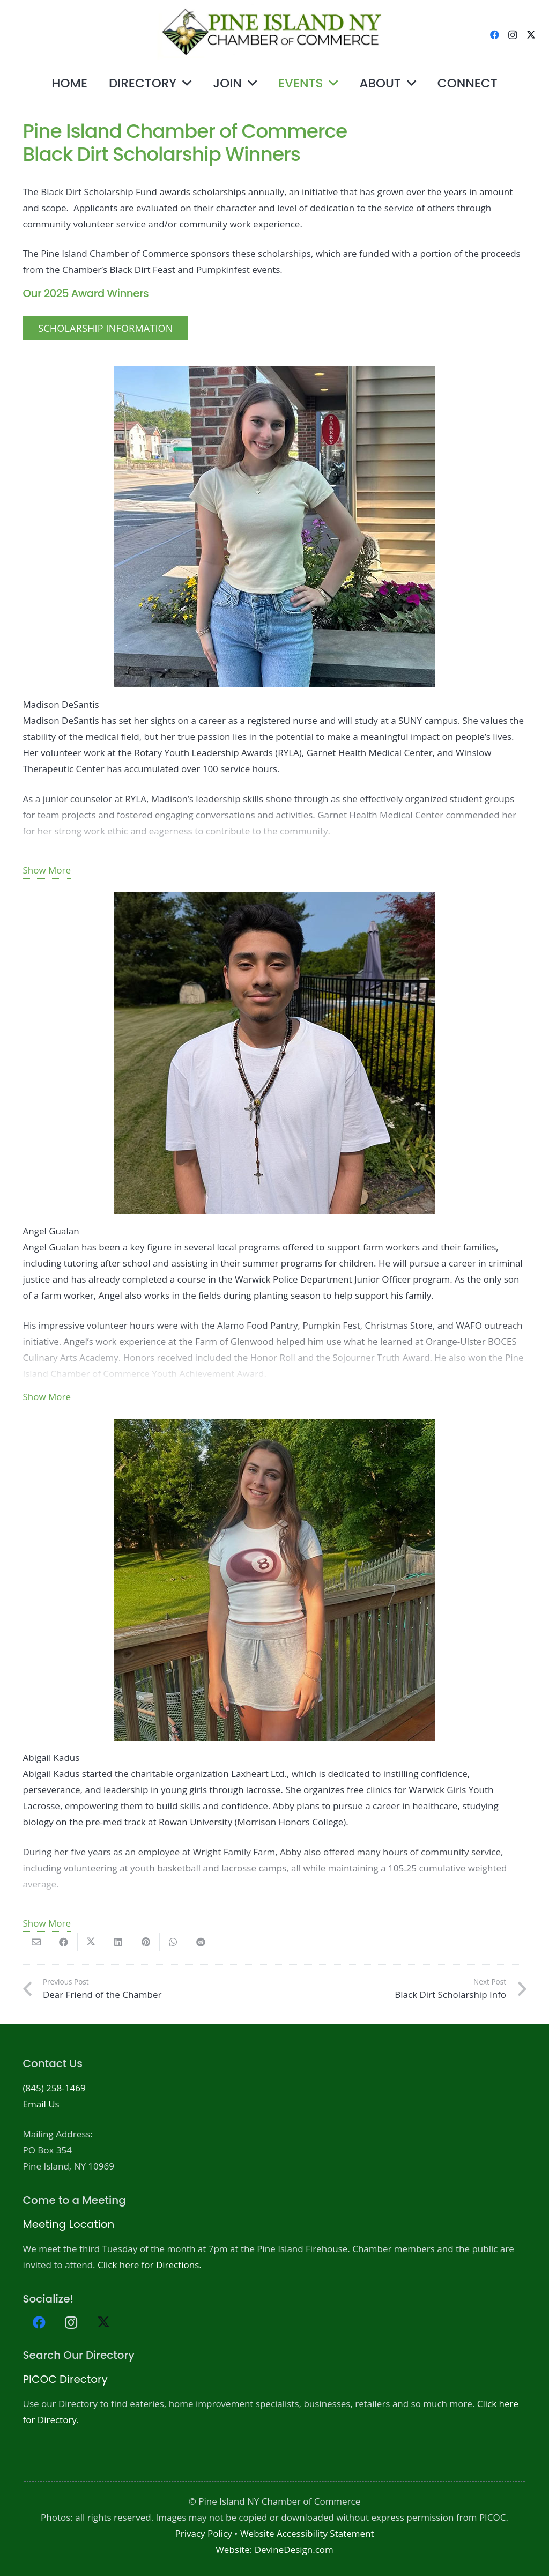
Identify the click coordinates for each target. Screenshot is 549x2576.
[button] (183, 83)
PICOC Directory (65, 2379)
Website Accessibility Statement (307, 2533)
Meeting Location (69, 2224)
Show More (47, 870)
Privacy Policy (203, 2533)
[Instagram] (512, 35)
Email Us (41, 2104)
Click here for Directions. (150, 2265)
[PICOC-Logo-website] (275, 35)
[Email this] (36, 1942)
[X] (531, 35)
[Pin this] (146, 1942)
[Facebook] (494, 35)
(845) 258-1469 (54, 2088)
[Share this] (64, 1942)
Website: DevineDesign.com (274, 2549)
